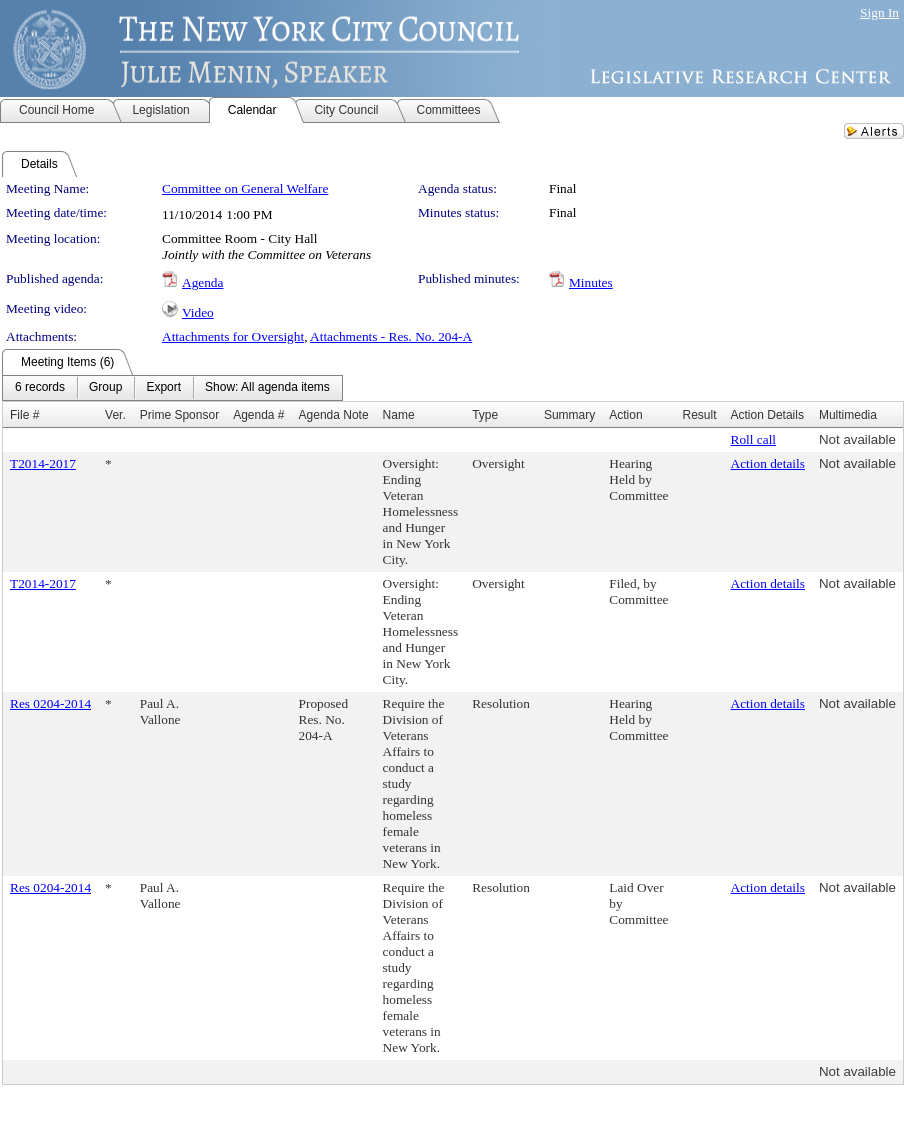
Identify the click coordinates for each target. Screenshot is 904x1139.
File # (24, 415)
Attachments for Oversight (233, 336)
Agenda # (258, 415)
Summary (569, 415)
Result (700, 415)
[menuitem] (40, 388)
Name (399, 415)
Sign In (879, 12)
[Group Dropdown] (105, 388)
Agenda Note (334, 415)
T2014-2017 (43, 463)
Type (485, 415)
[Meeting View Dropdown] (267, 388)
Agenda (202, 282)
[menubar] (172, 388)
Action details (768, 463)
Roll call (754, 439)
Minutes (591, 282)
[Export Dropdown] (163, 388)
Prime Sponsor (179, 415)
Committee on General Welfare (245, 188)
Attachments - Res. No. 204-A (391, 336)
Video (198, 312)
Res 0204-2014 (50, 703)
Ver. (115, 415)
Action (625, 415)
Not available (857, 439)
